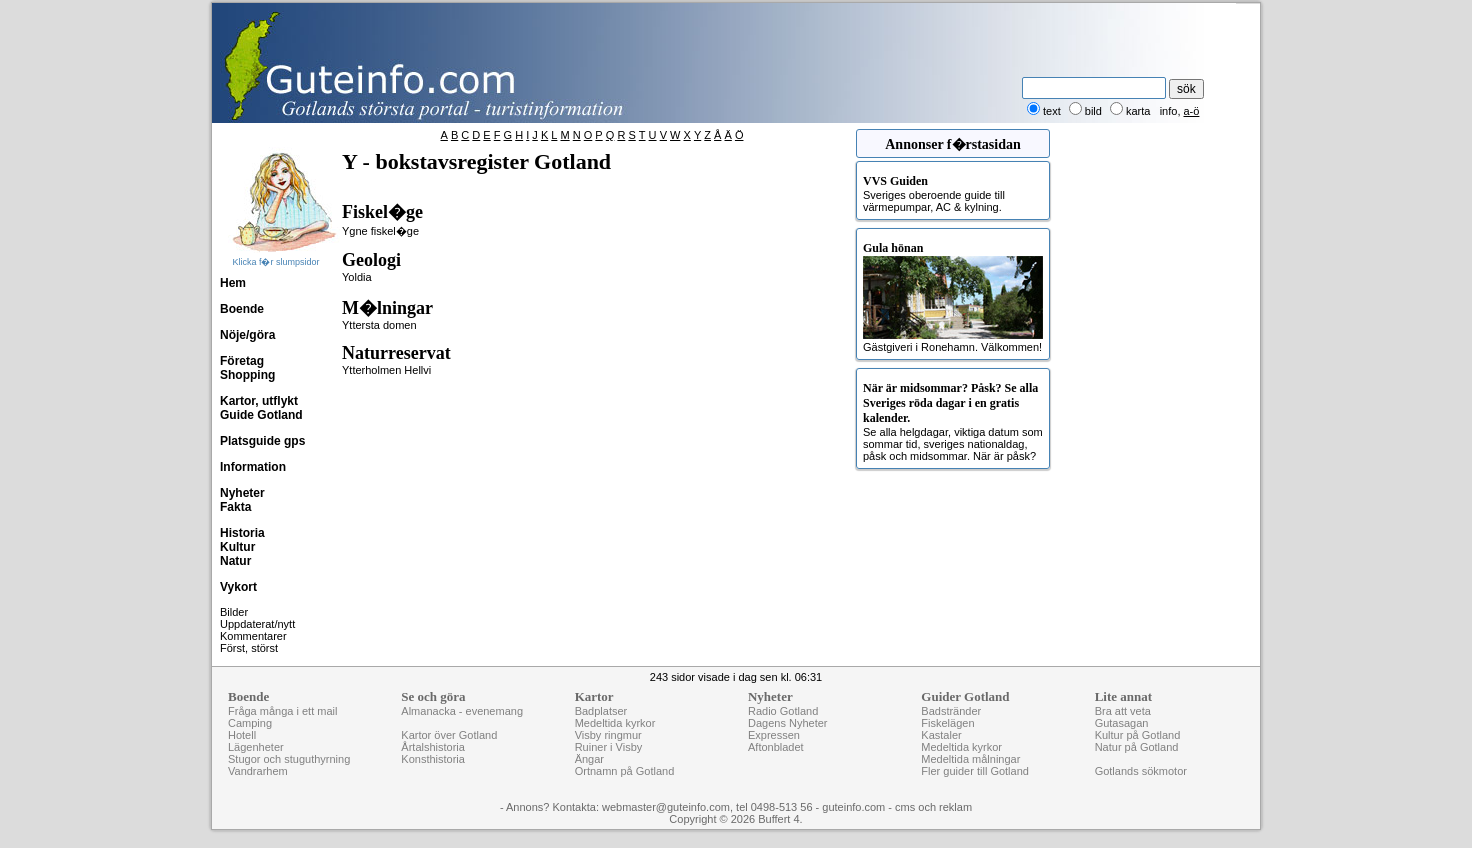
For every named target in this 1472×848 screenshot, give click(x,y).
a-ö (1192, 111)
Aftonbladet (776, 747)
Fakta (235, 507)
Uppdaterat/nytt (257, 624)
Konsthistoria (433, 759)
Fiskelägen (947, 723)
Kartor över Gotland (449, 735)
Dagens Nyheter (788, 723)
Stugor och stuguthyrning (289, 759)
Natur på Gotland (1137, 747)
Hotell (242, 735)
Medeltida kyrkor (615, 723)
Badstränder (951, 711)
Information (253, 467)
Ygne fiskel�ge (380, 231)
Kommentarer (253, 636)
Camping (250, 723)
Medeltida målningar (970, 759)
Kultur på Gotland (1138, 735)
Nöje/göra (247, 335)
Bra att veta (1123, 711)
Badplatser (601, 711)
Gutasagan (1122, 723)
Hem (233, 283)
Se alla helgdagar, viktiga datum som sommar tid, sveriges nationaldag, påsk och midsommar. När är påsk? (953, 421)
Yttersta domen (379, 325)
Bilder (234, 612)
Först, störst (249, 648)
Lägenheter (256, 747)
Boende (242, 309)
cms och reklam (933, 807)
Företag (242, 361)
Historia (242, 533)
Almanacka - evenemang (462, 711)
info (1169, 111)
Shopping (247, 375)
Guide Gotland (261, 415)
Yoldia (357, 277)
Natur (235, 561)
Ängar (589, 759)
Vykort (238, 587)
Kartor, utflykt (259, 401)
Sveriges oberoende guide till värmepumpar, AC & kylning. (953, 193)
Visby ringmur (608, 735)
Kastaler (941, 735)
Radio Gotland (783, 711)
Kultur (237, 547)
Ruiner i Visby (609, 747)
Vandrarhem (258, 771)
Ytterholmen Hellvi (386, 370)
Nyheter (242, 493)
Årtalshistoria (433, 747)
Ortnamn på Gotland (625, 771)
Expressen (774, 735)
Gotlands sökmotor (1141, 771)
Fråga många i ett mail (282, 711)
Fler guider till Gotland (975, 771)
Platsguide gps (262, 441)
